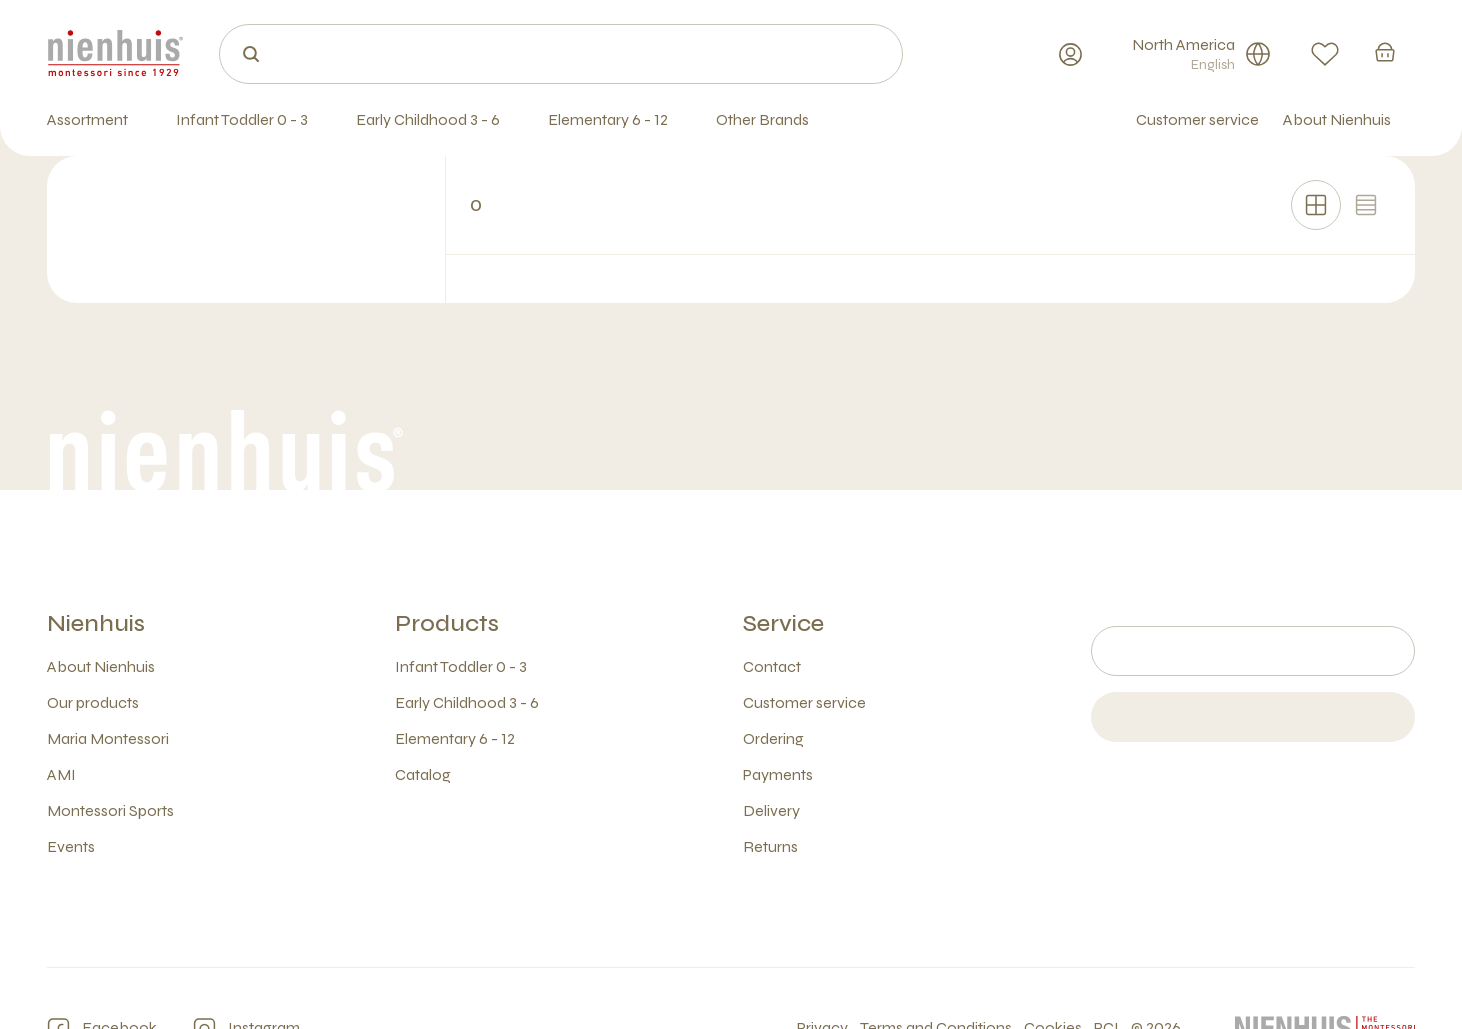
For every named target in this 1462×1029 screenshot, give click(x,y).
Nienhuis (96, 623)
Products (447, 623)
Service (783, 623)
